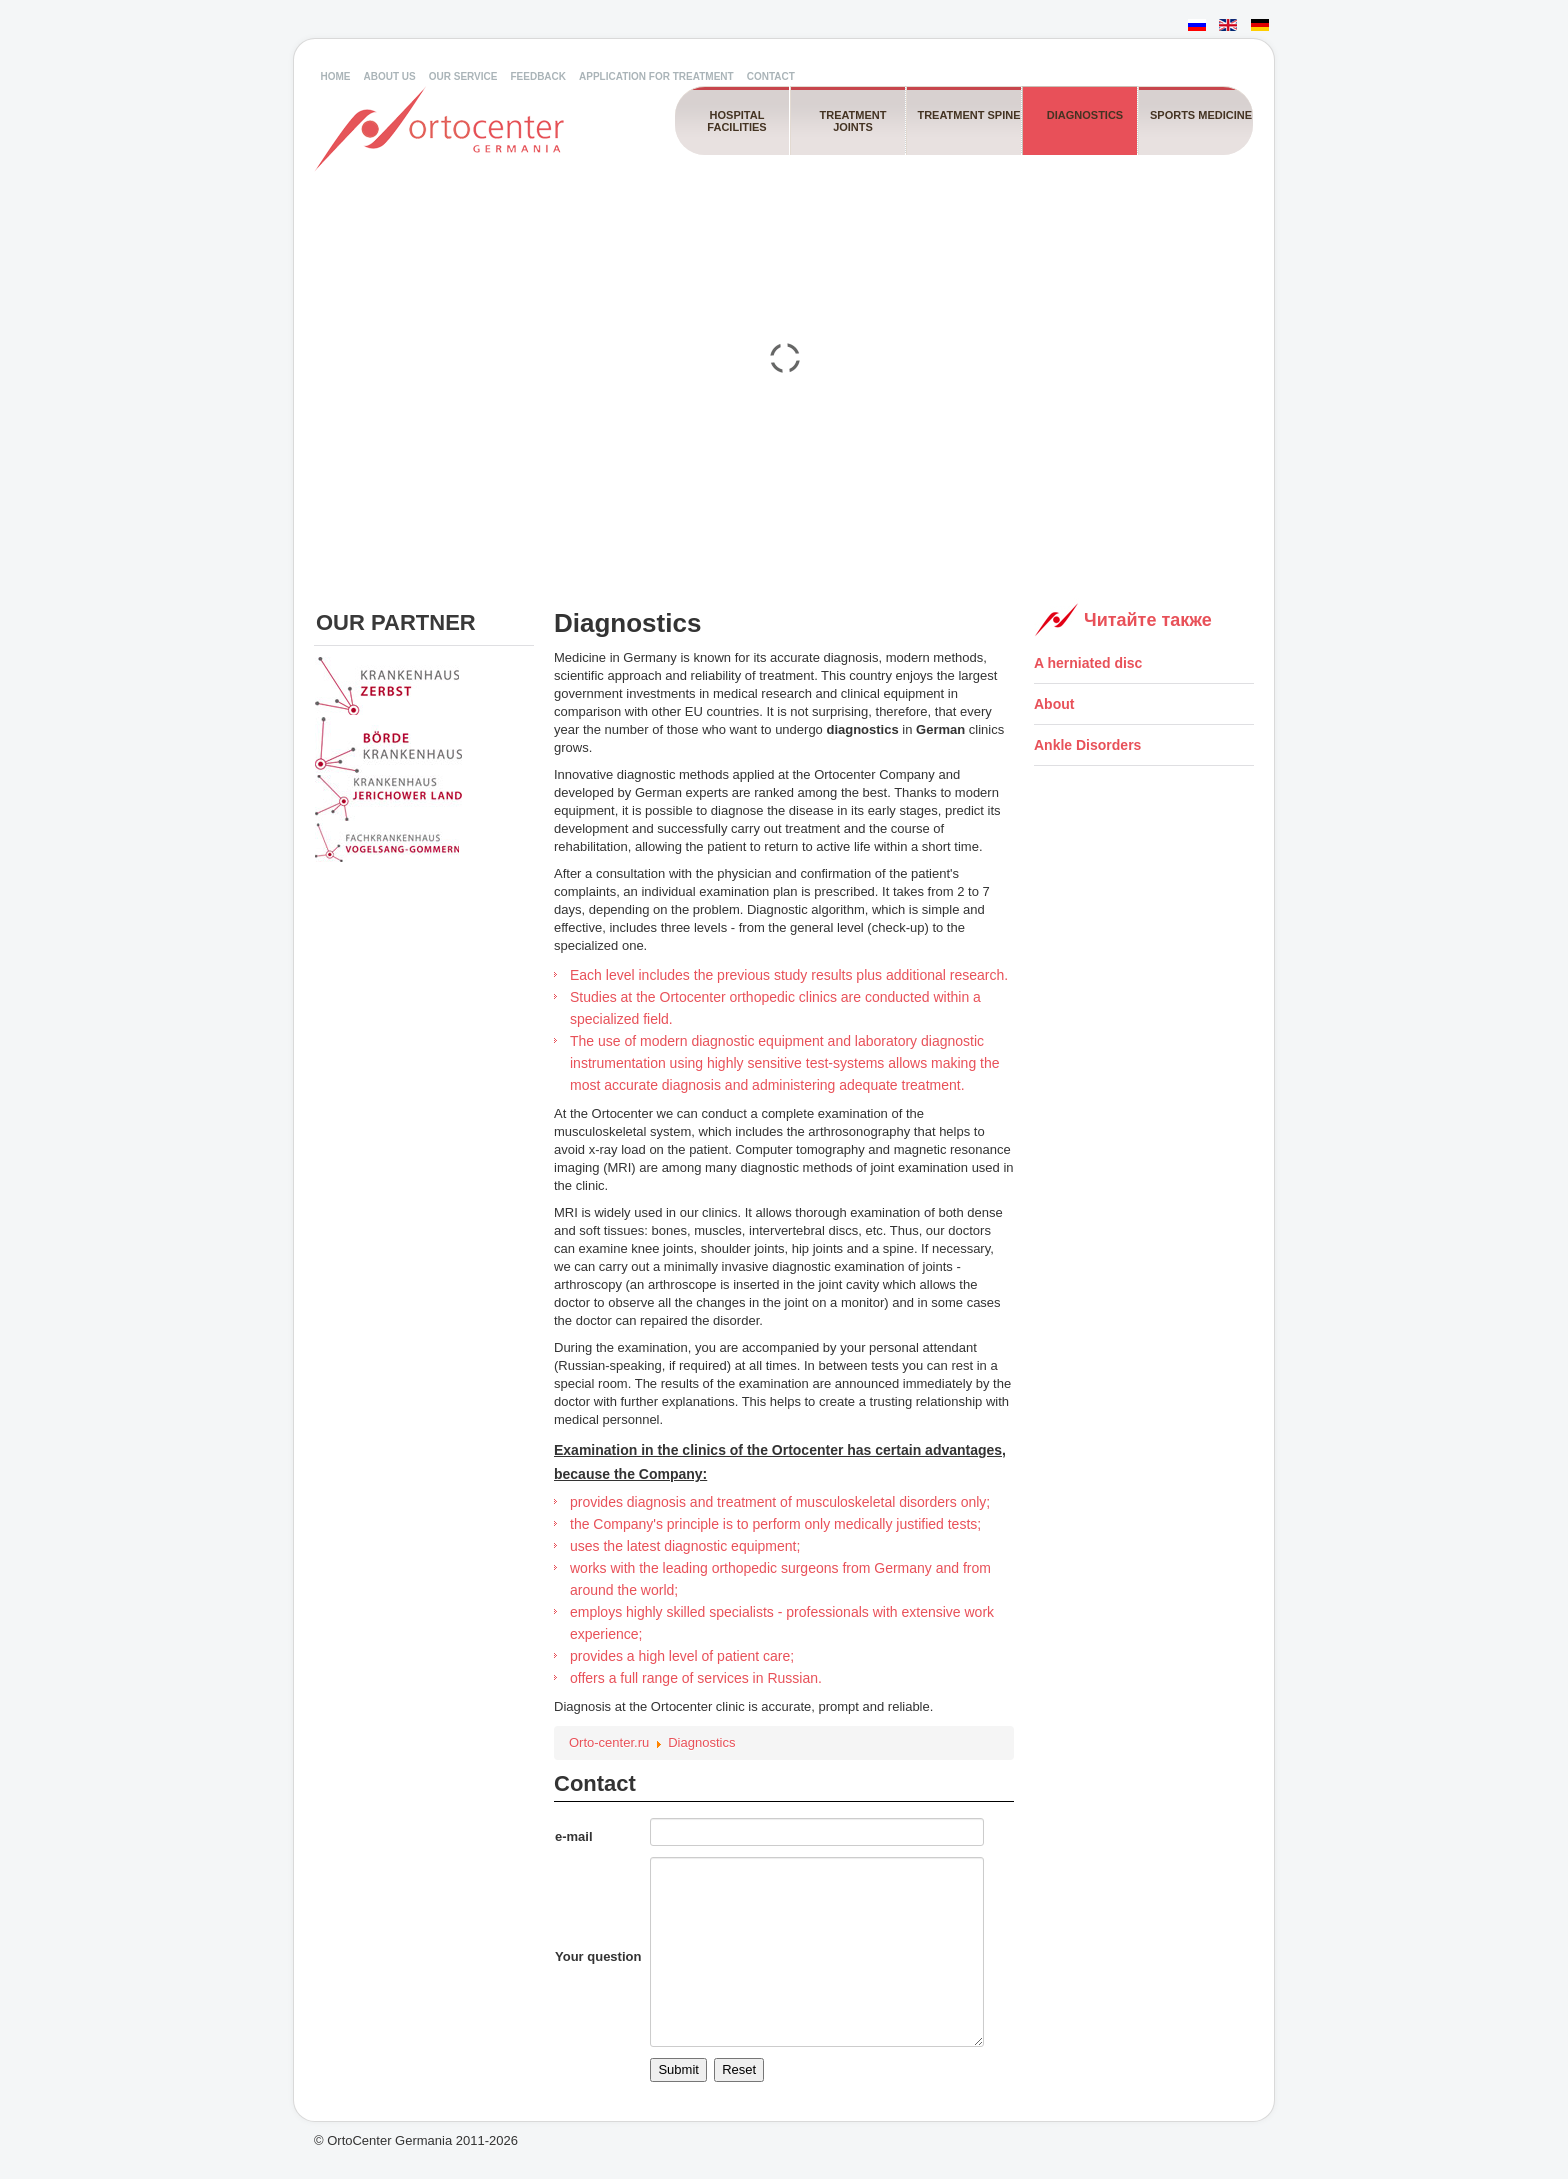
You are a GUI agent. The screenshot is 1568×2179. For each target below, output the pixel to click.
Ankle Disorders (1087, 745)
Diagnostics (1085, 115)
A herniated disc (1088, 663)
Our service (463, 76)
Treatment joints (852, 121)
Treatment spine (968, 115)
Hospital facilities (736, 121)
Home (336, 76)
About (1054, 704)
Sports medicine (1201, 115)
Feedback (538, 76)
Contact (771, 76)
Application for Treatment (656, 76)
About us (390, 76)
